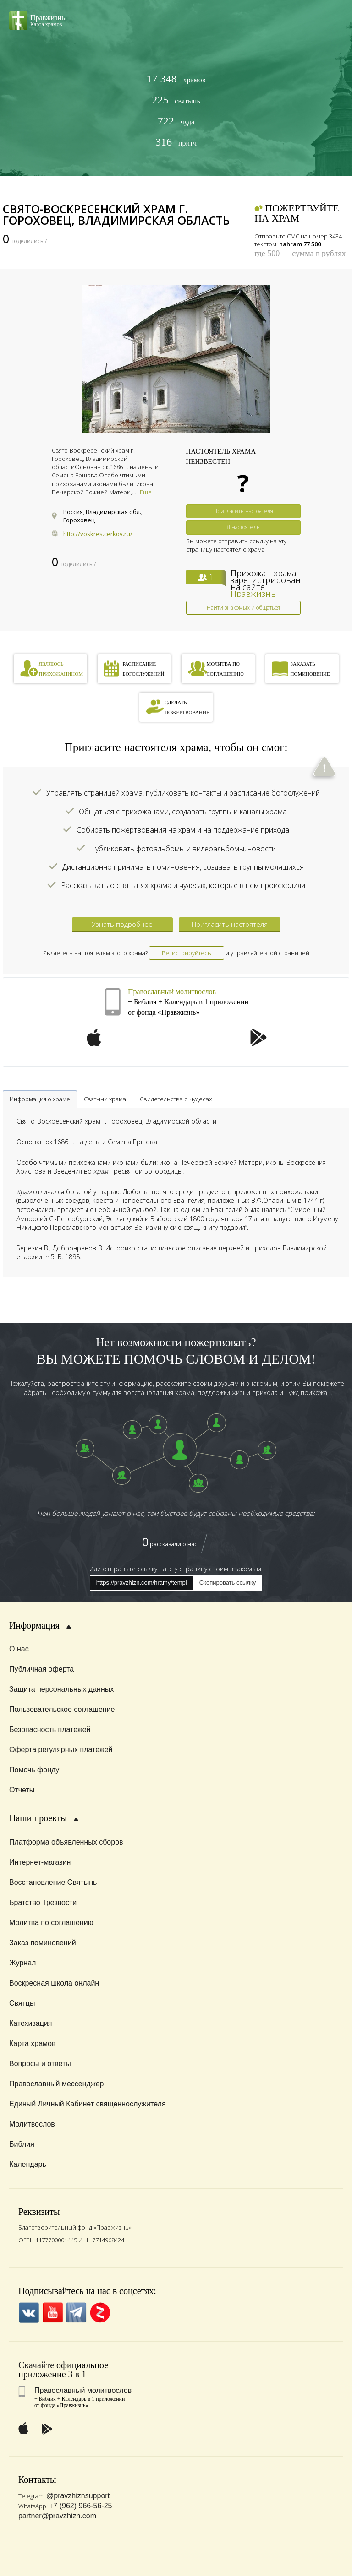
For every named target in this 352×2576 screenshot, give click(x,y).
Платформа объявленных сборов (66, 1842)
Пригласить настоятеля (243, 511)
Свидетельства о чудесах (176, 1099)
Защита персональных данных (61, 1689)
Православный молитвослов (172, 992)
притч (176, 142)
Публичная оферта (41, 1669)
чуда (176, 121)
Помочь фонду (34, 1770)
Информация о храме (40, 1099)
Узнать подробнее (122, 924)
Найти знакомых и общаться (243, 608)
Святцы (22, 2003)
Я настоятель (243, 527)
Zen (100, 2312)
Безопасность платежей (49, 1729)
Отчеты (21, 1790)
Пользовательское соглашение (62, 1709)
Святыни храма (105, 1099)
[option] (176, 359)
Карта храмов (32, 2043)
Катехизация (30, 2023)
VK (28, 2312)
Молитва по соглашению (51, 1923)
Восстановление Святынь (53, 1882)
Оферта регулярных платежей (60, 1749)
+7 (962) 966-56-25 (80, 2506)
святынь (176, 100)
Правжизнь (253, 593)
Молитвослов (32, 2124)
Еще (146, 492)
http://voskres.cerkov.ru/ (97, 534)
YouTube (52, 2312)
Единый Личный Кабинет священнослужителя (87, 2104)
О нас (19, 1649)
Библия (21, 2144)
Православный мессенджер (56, 2084)
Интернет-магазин (40, 1862)
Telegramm (76, 2312)
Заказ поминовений (42, 1943)
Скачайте (36, 2365)
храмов (176, 79)
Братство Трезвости (43, 1902)
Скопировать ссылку (227, 1582)
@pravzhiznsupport (78, 2496)
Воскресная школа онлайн (54, 1983)
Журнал (22, 1963)
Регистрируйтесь (186, 953)
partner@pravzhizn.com (57, 2516)
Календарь (27, 2164)
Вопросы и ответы (40, 2063)
